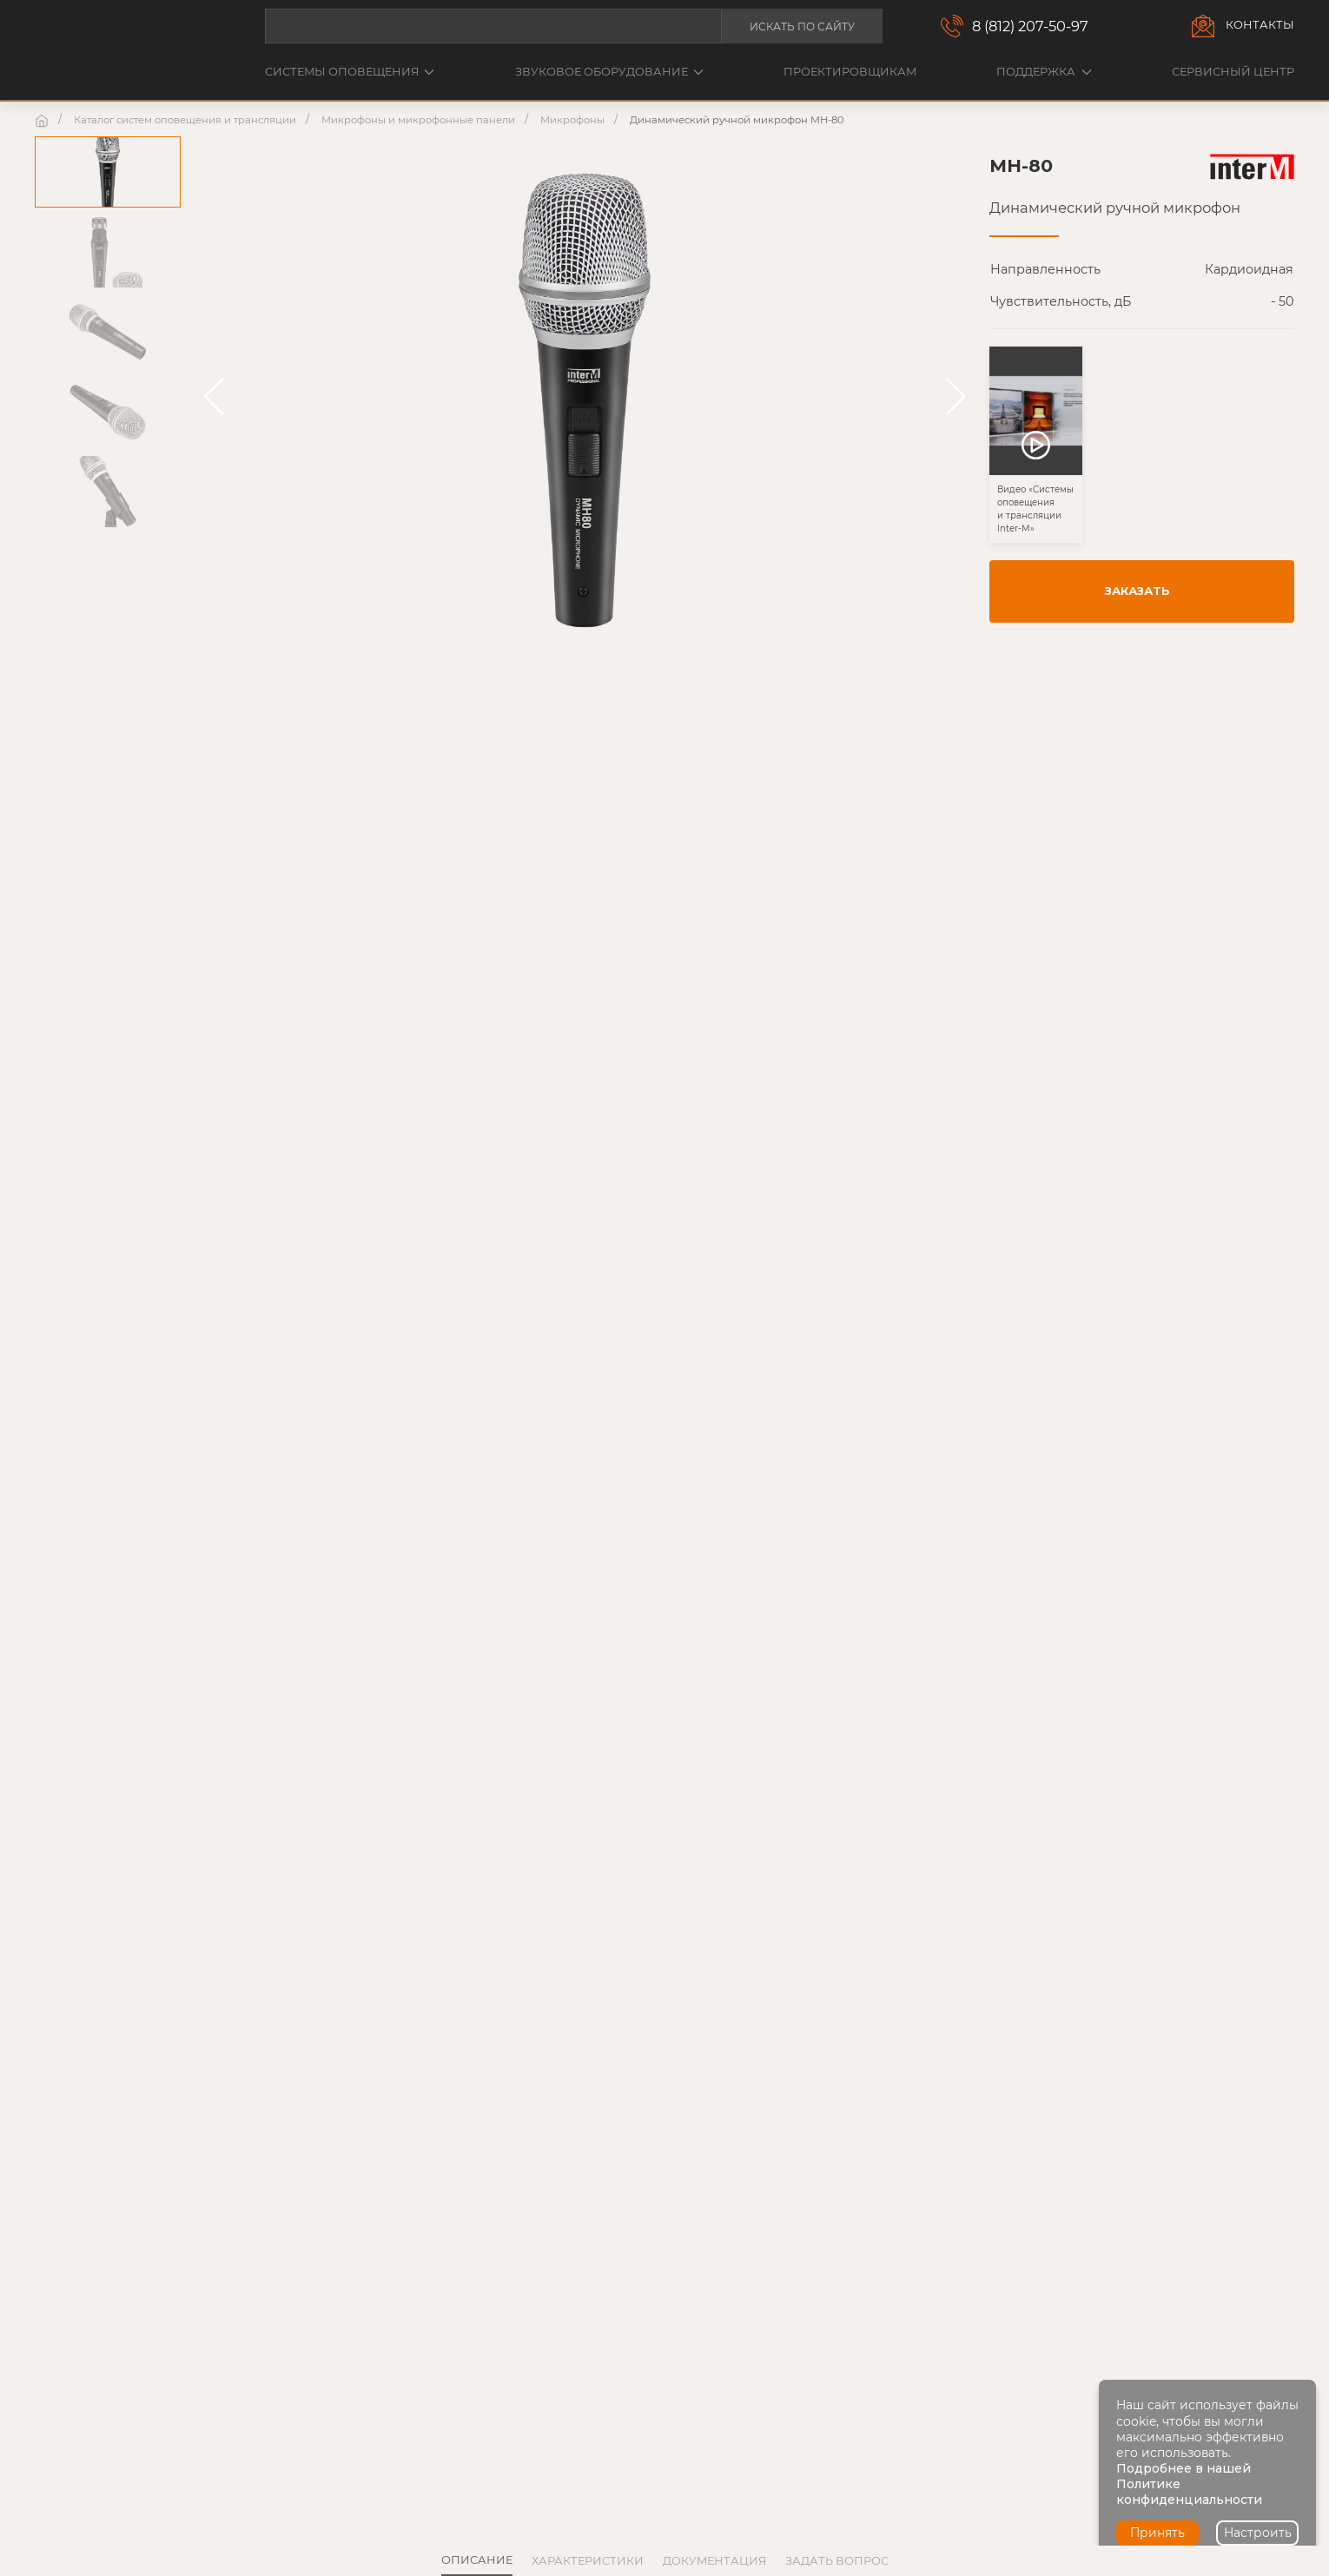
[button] (214, 397)
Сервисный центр (1233, 71)
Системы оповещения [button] (349, 71)
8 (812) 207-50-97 (1030, 26)
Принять (1157, 2533)
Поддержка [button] (1043, 71)
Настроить (1258, 2533)
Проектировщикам (850, 71)
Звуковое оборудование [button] (609, 71)
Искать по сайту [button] (802, 26)
